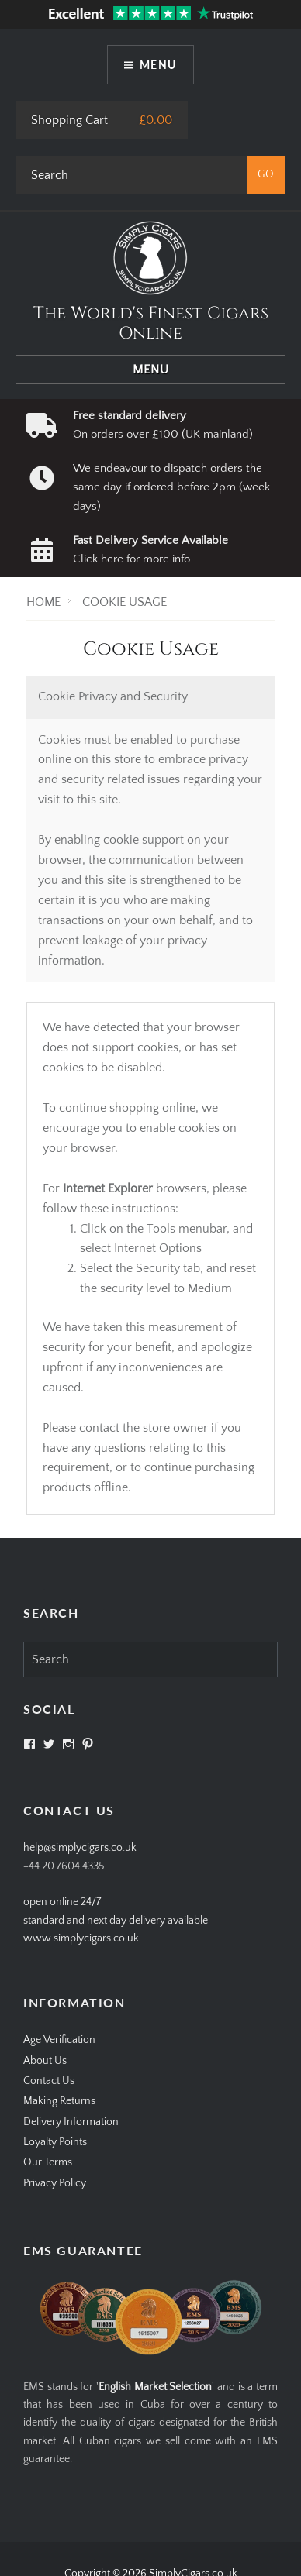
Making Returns (59, 2101)
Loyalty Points (55, 2142)
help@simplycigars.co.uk (80, 1848)
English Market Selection (155, 2387)
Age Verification (59, 2040)
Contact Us (48, 2081)
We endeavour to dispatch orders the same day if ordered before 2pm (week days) (171, 487)
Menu (158, 64)
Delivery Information (71, 2122)
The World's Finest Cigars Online (150, 323)
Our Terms (47, 2162)
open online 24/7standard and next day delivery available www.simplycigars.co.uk (115, 1920)
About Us (45, 2061)
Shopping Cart (69, 120)
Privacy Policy (54, 2183)
